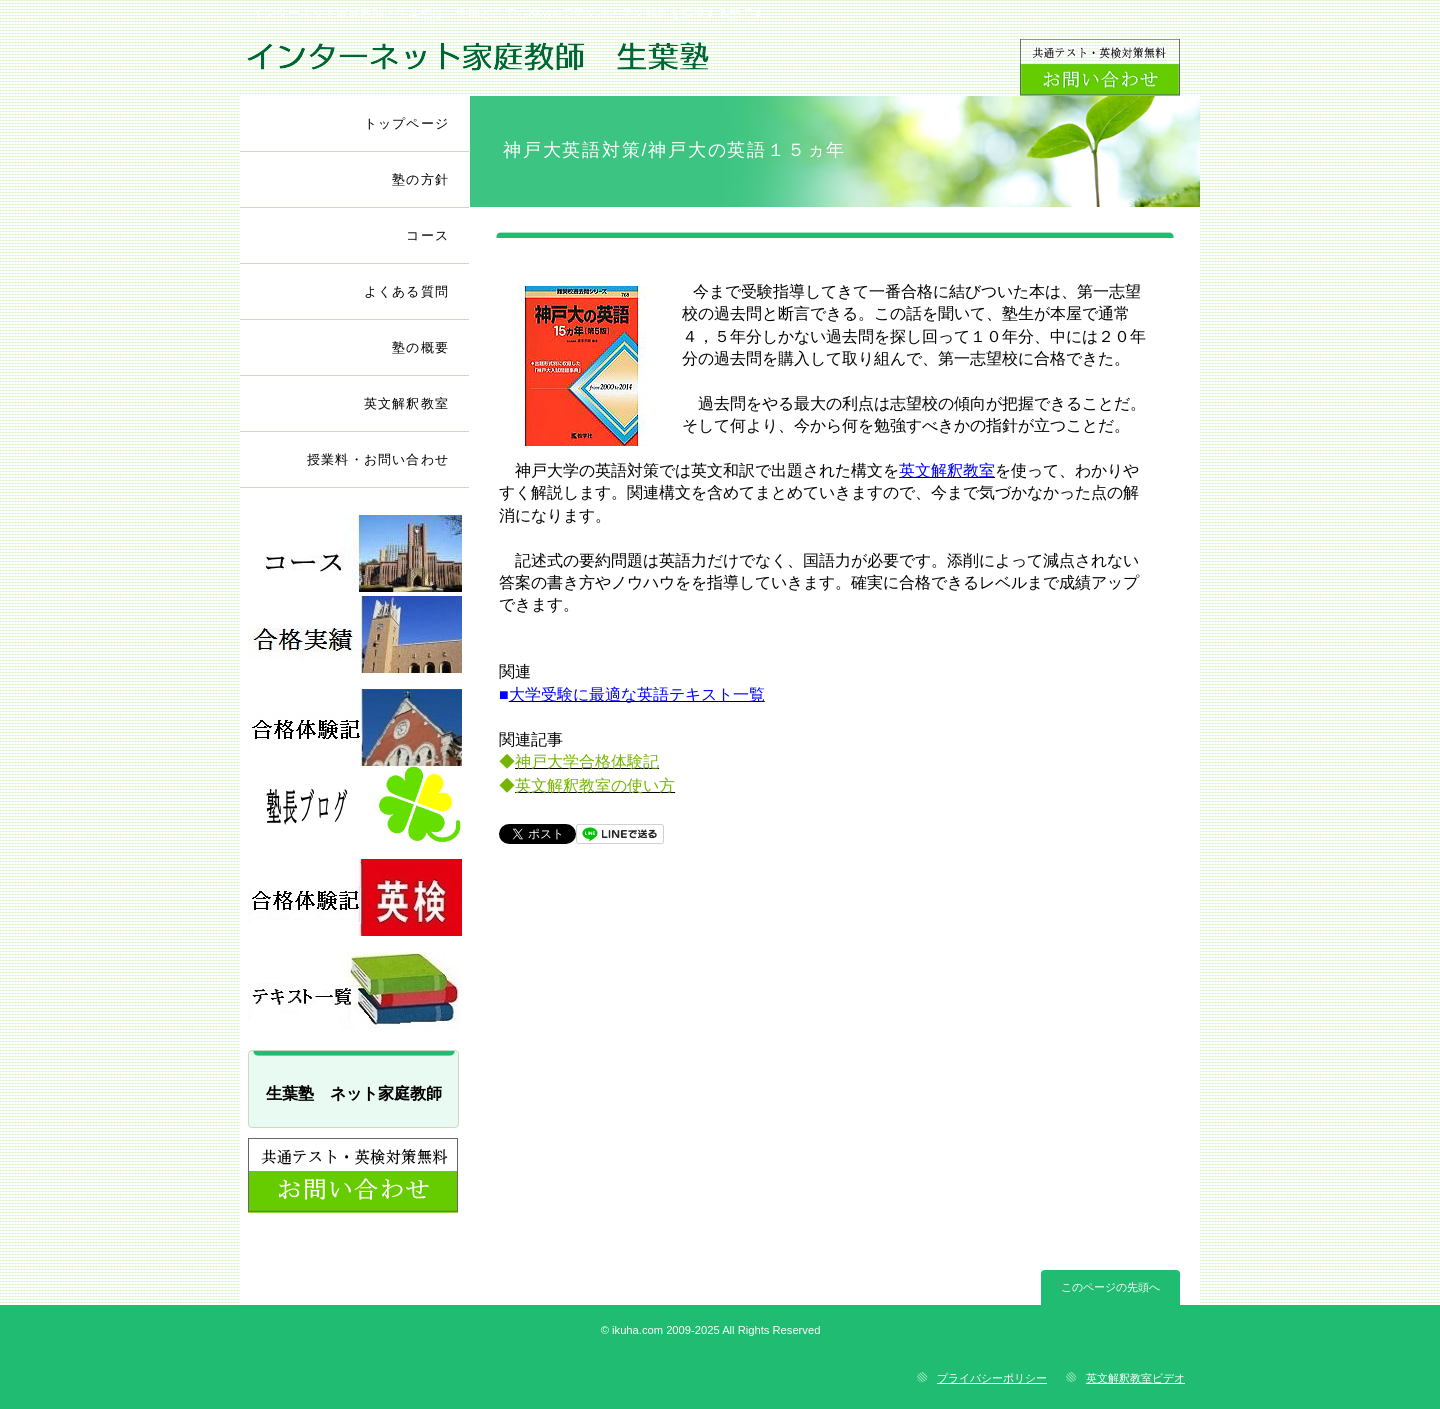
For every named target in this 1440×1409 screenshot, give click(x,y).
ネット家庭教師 (477, 61)
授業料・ (378, 459)
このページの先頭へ (1110, 1287)
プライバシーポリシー (992, 1378)
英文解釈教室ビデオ (1135, 1378)
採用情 (355, 634)
